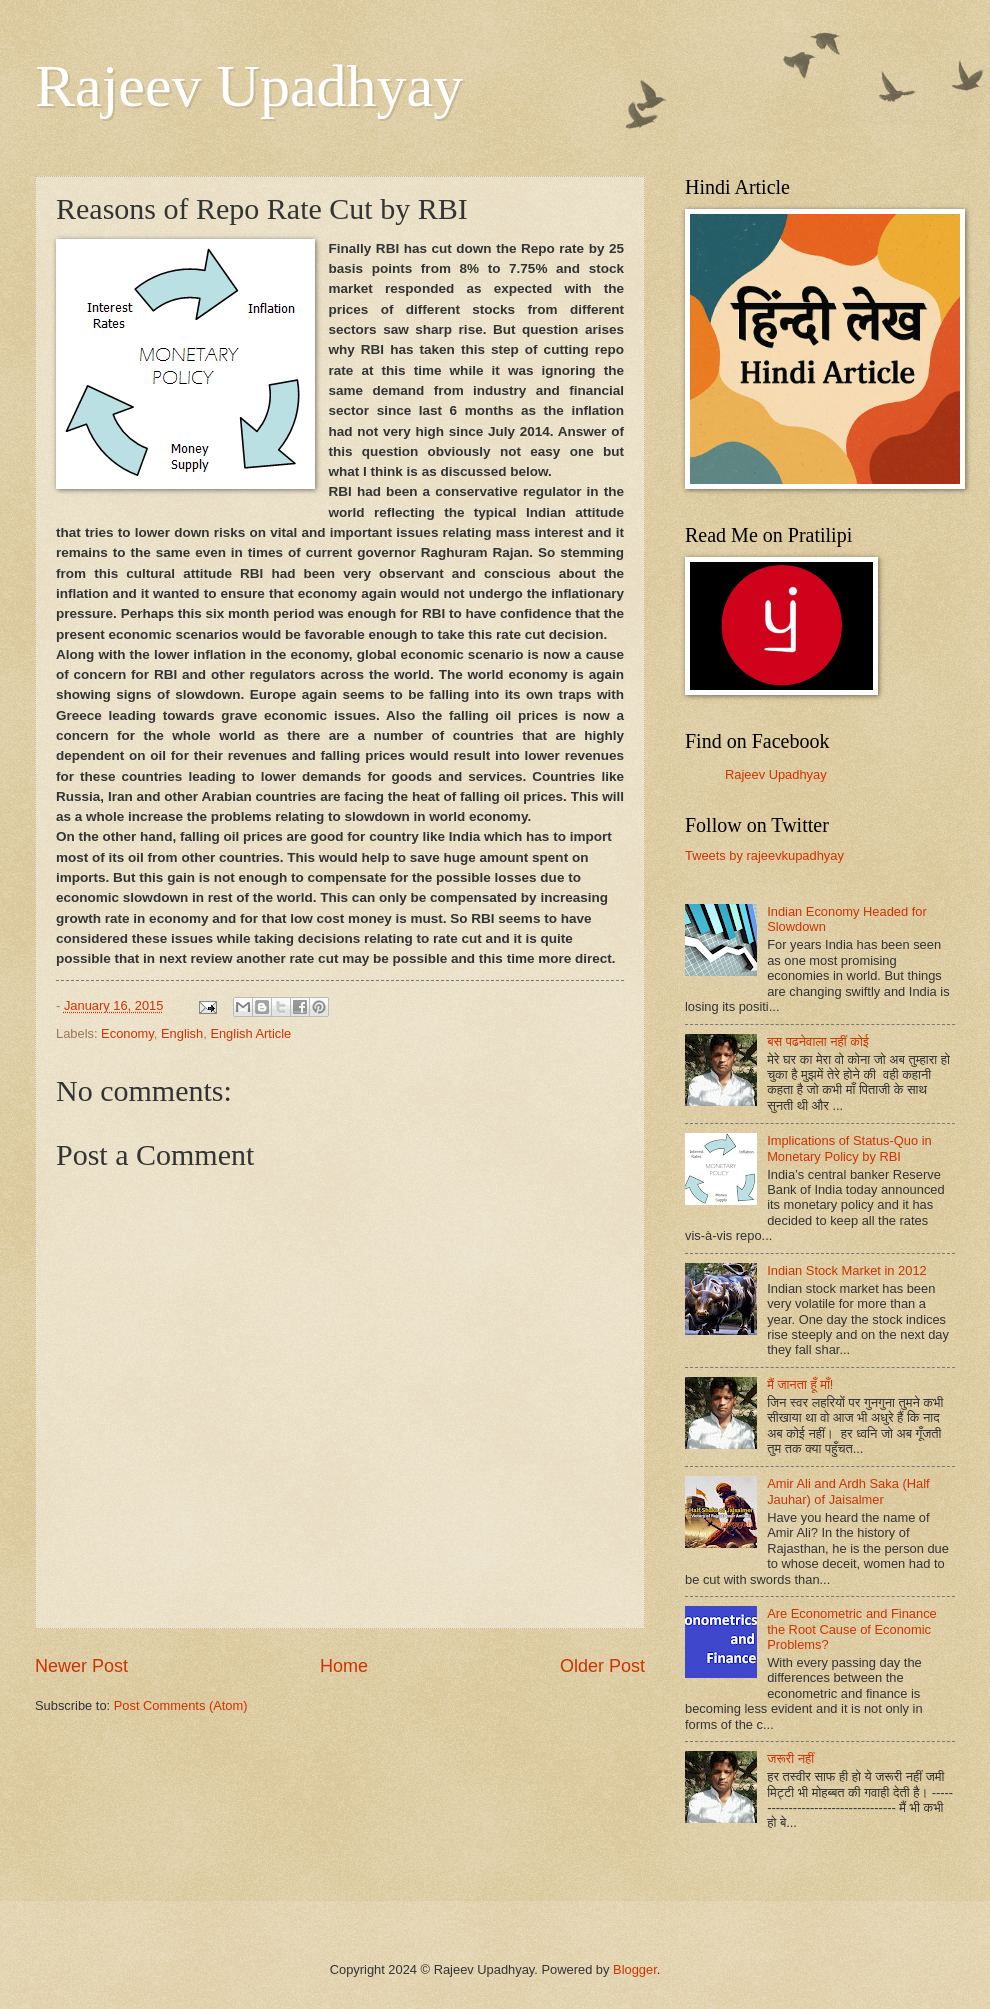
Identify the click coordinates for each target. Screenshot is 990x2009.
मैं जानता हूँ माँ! (800, 1384)
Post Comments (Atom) (181, 1705)
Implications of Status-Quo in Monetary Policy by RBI (849, 1148)
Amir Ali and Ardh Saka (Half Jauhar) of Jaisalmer (848, 1491)
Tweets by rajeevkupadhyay (764, 855)
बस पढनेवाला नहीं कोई (818, 1041)
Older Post (602, 1666)
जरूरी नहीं (790, 1758)
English (182, 1033)
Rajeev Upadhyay (249, 86)
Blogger (635, 1969)
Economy (127, 1033)
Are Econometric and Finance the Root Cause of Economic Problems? (852, 1629)
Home (344, 1666)
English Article (250, 1033)
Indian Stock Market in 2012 (847, 1270)
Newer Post (81, 1666)
